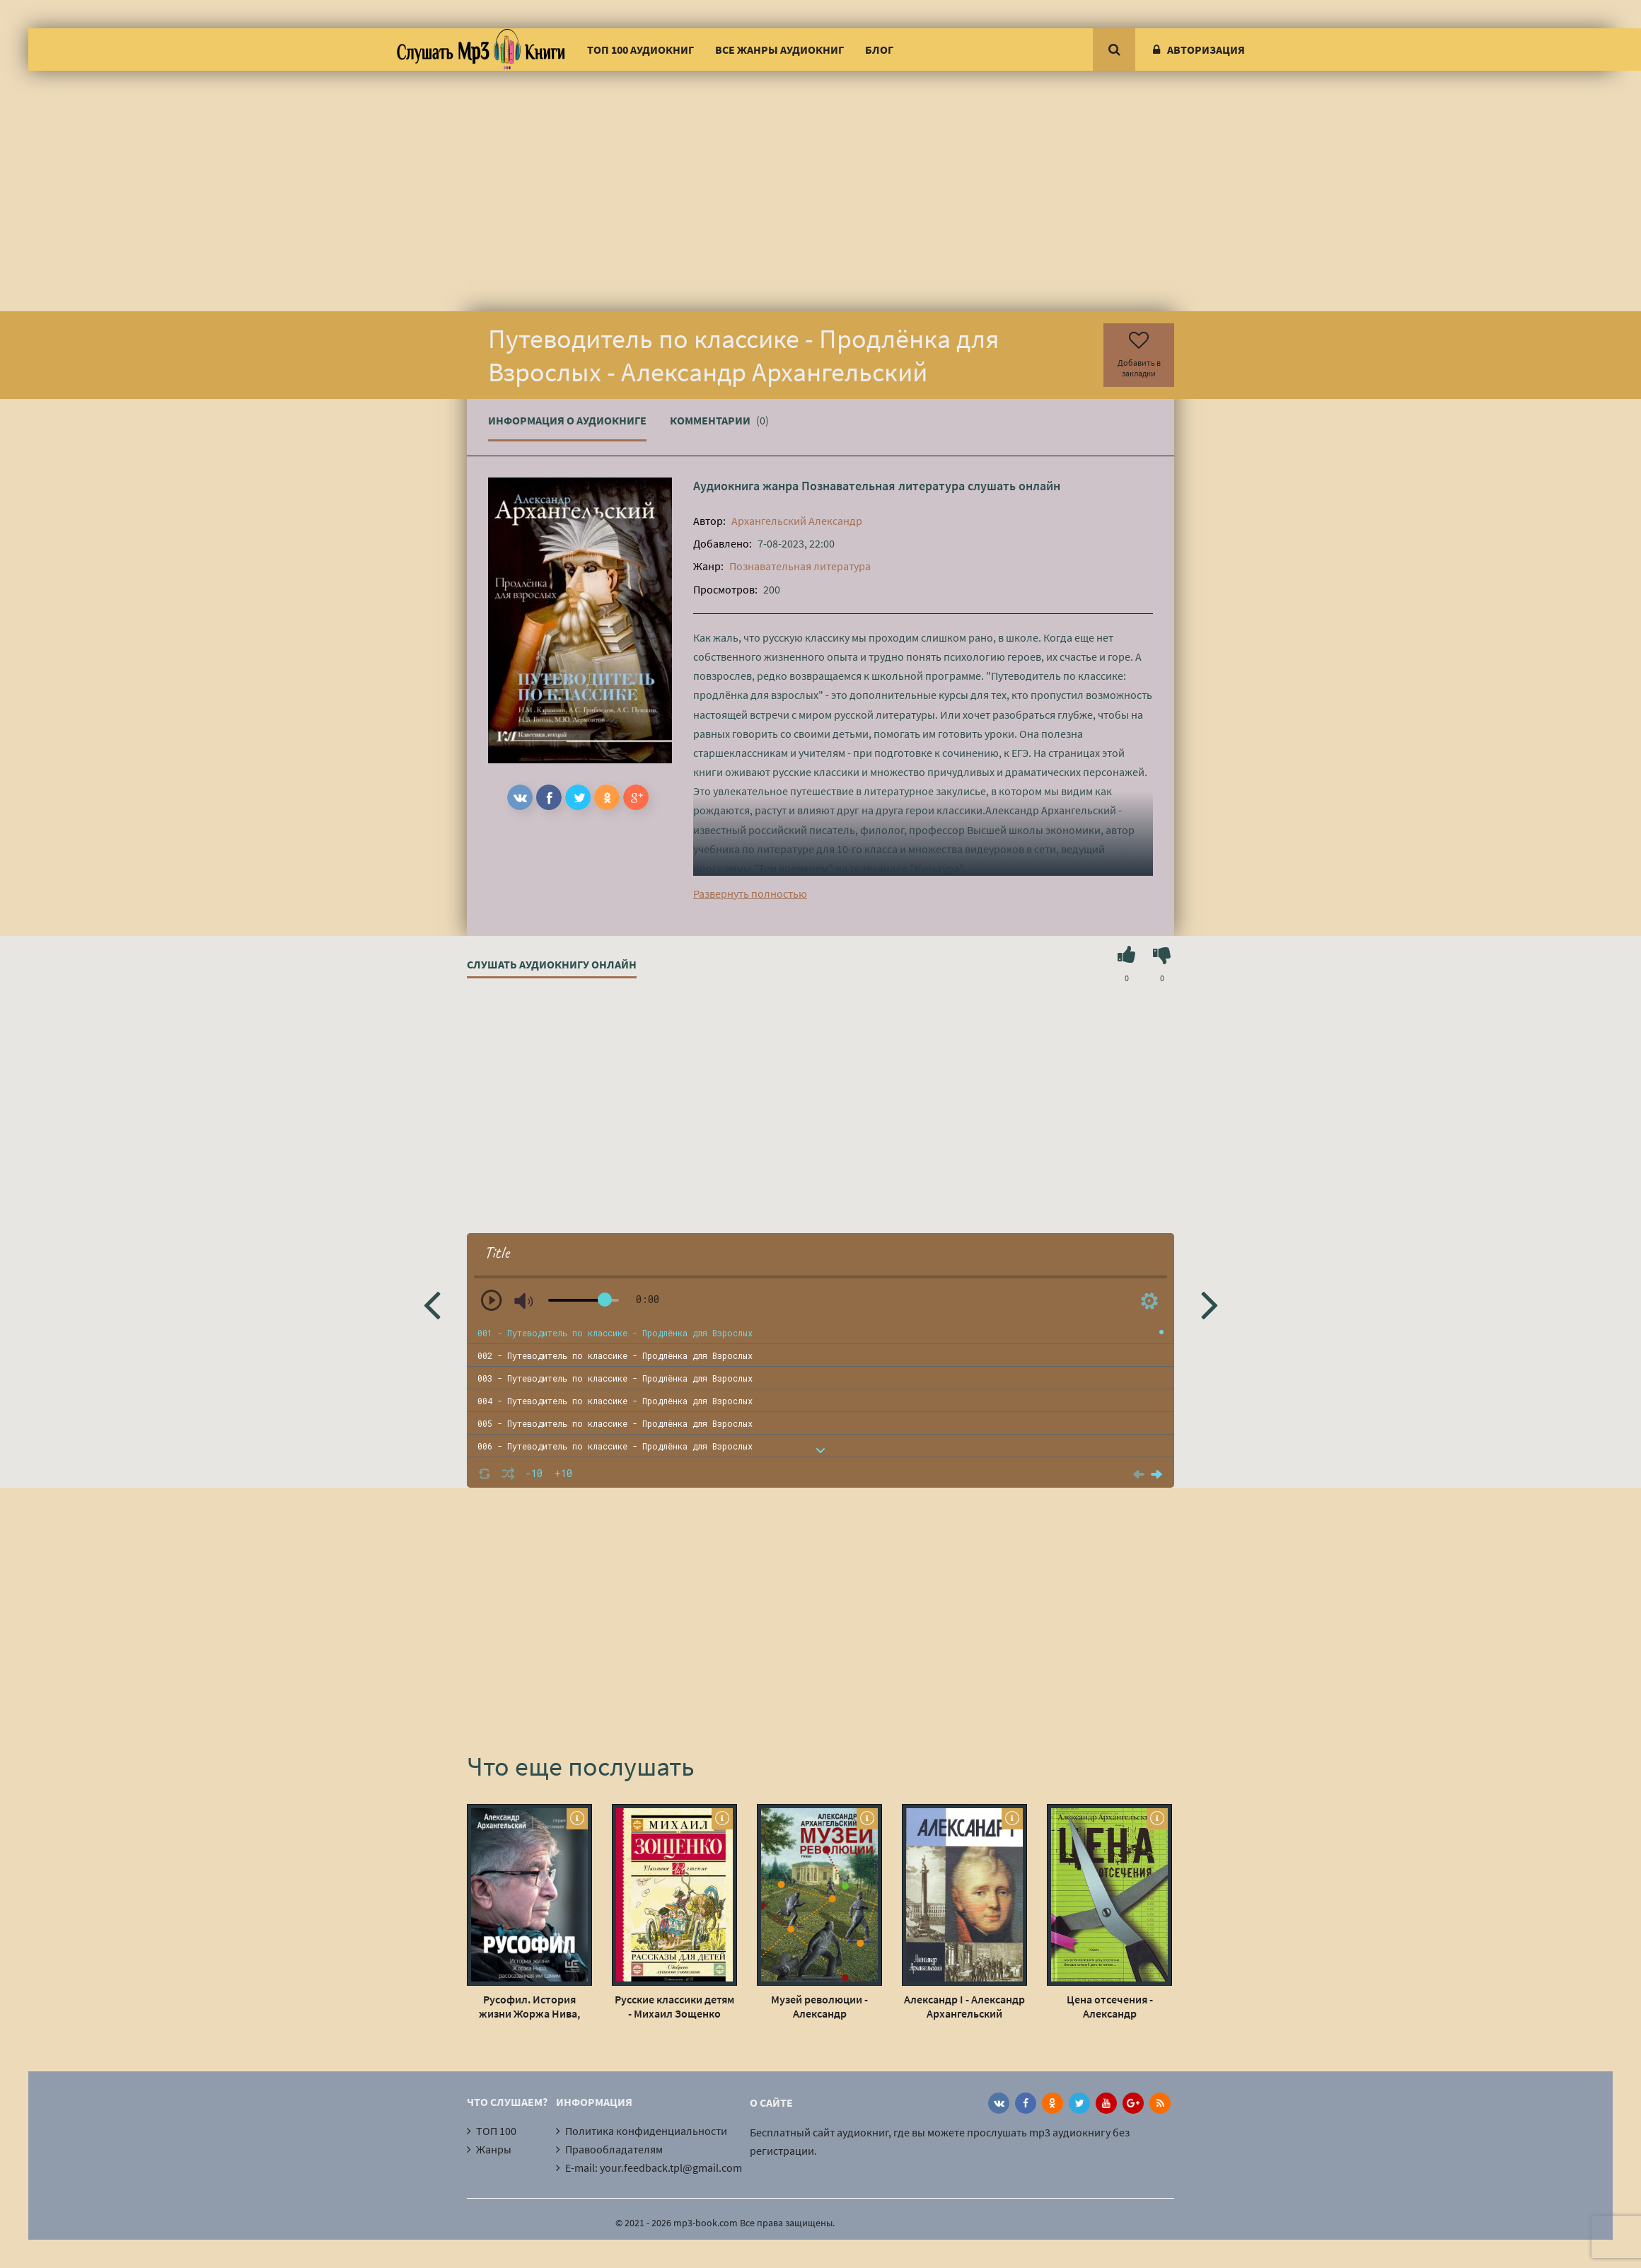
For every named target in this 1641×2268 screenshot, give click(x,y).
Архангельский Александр (796, 521)
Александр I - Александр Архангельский (964, 2006)
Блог (879, 49)
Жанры (493, 2149)
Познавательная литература (883, 486)
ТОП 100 (496, 2131)
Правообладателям (614, 2149)
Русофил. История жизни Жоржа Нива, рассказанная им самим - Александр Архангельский (529, 2006)
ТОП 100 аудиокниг (640, 49)
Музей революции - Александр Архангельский (819, 2006)
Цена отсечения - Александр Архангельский (1110, 2006)
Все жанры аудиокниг (779, 49)
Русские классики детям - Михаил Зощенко (674, 2006)
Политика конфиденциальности (646, 2131)
